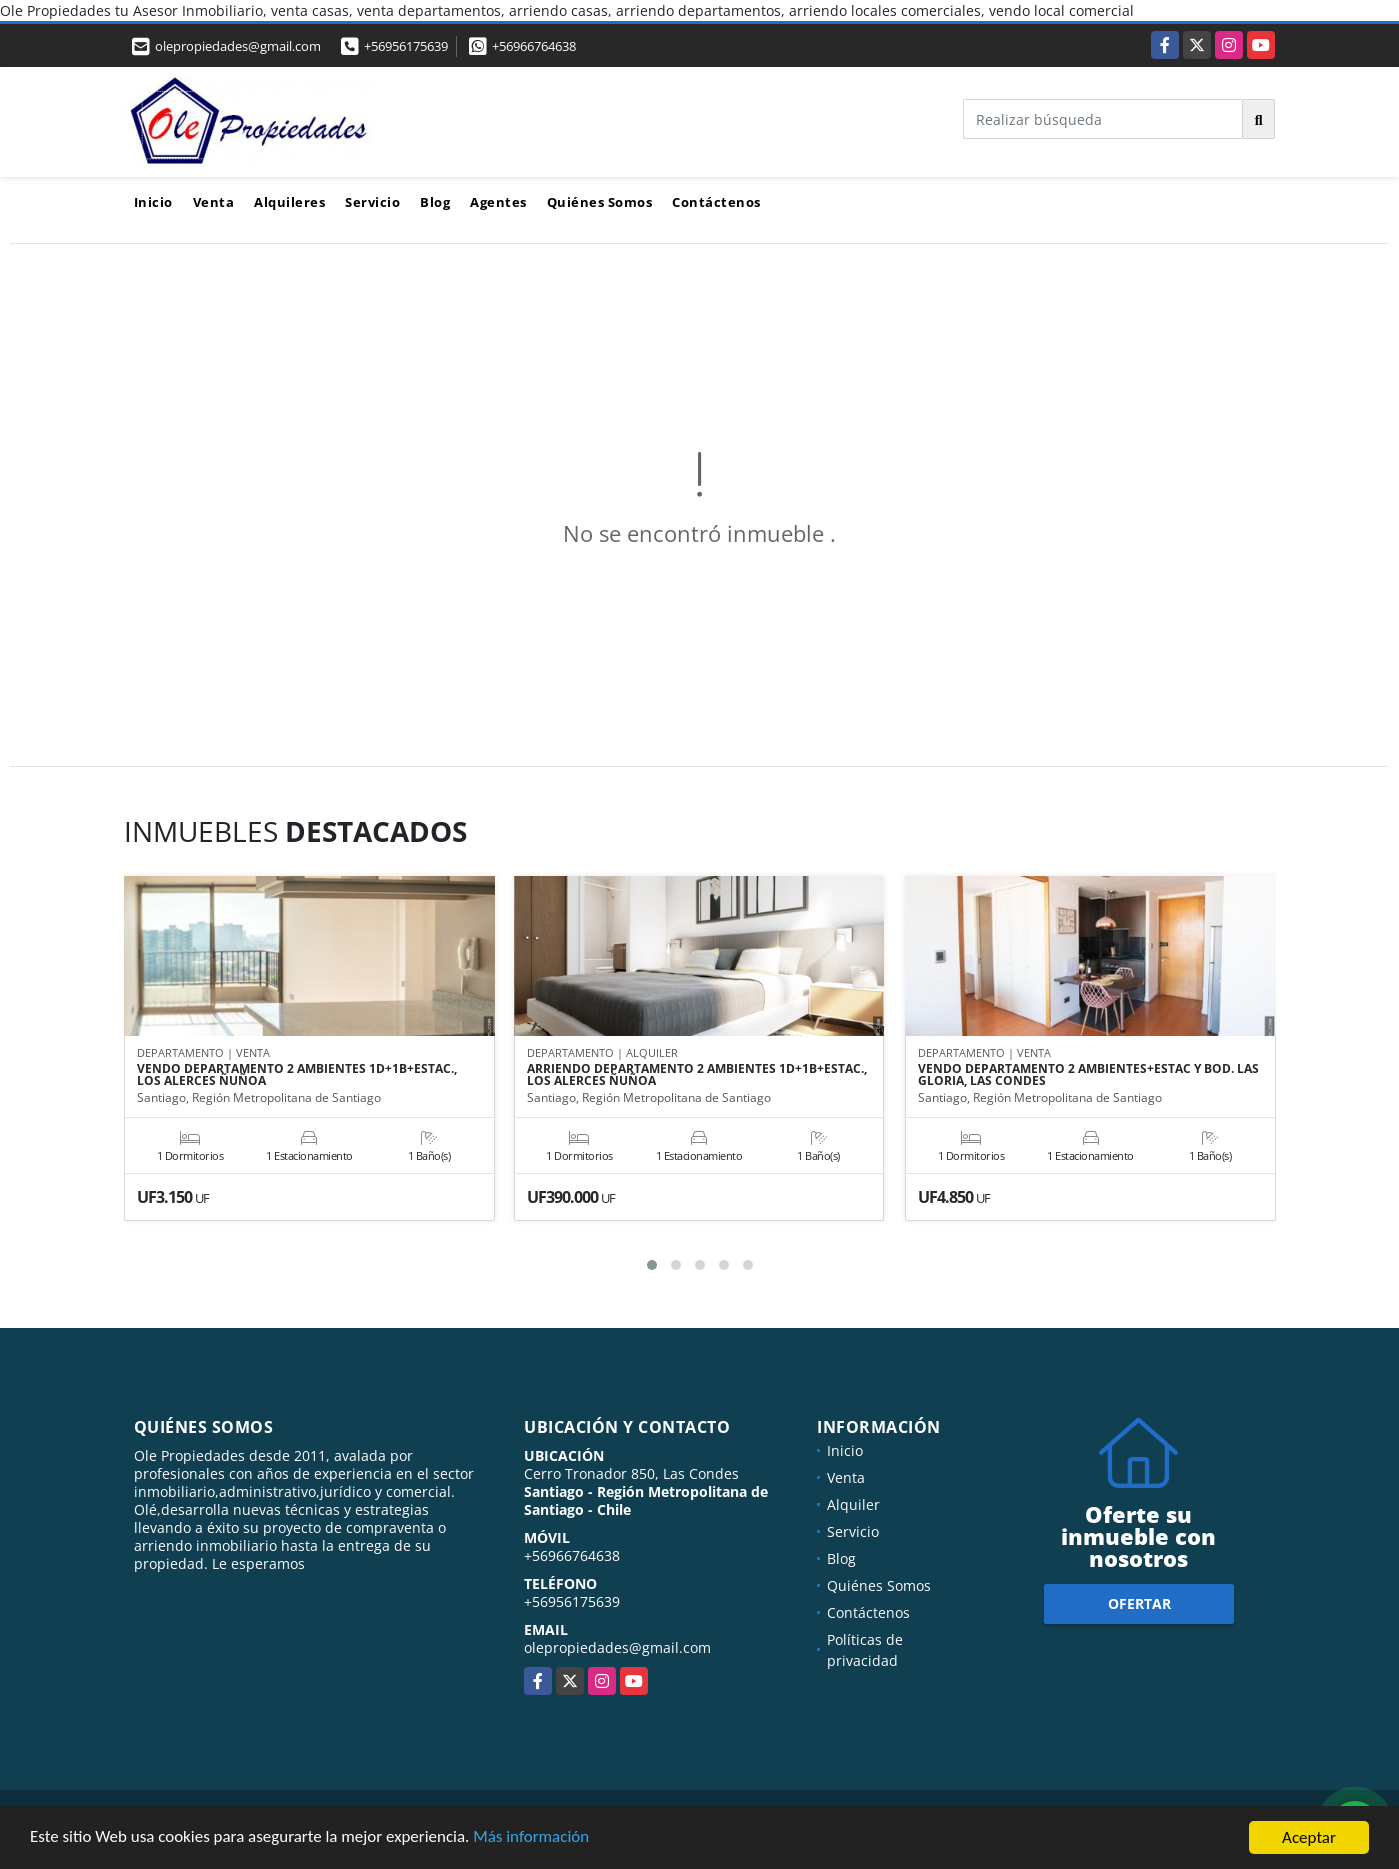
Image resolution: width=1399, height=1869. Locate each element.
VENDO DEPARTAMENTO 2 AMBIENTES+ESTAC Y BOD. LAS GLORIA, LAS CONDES (1088, 1076)
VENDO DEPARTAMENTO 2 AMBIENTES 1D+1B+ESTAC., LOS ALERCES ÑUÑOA (297, 1076)
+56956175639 (406, 46)
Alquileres (289, 202)
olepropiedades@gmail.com (617, 1647)
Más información (533, 1838)
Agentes (498, 202)
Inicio (153, 202)
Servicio (372, 202)
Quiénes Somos (600, 202)
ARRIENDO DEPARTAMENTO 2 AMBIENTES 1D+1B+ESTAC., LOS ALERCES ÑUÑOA (697, 1076)
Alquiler (853, 1504)
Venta (214, 202)
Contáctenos (716, 202)
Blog (435, 202)
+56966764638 (534, 46)
